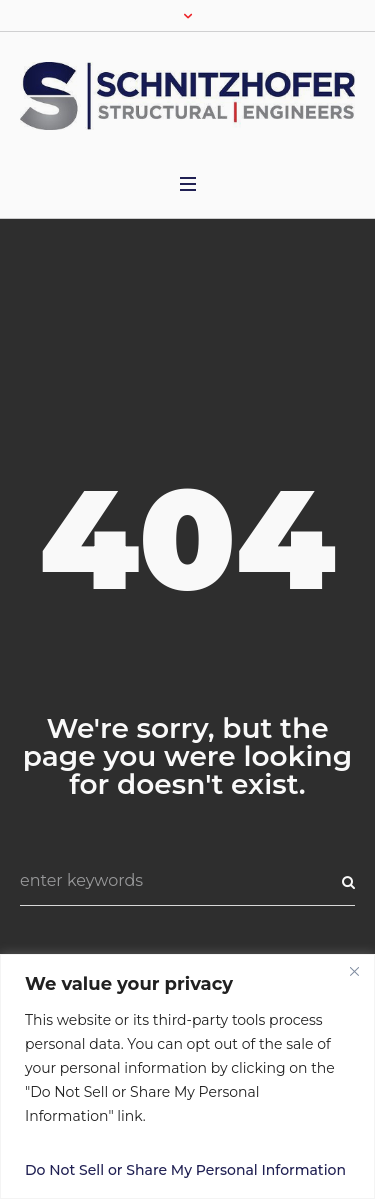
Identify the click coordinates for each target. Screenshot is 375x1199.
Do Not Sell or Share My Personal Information (185, 1170)
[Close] (354, 971)
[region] (187, 1076)
